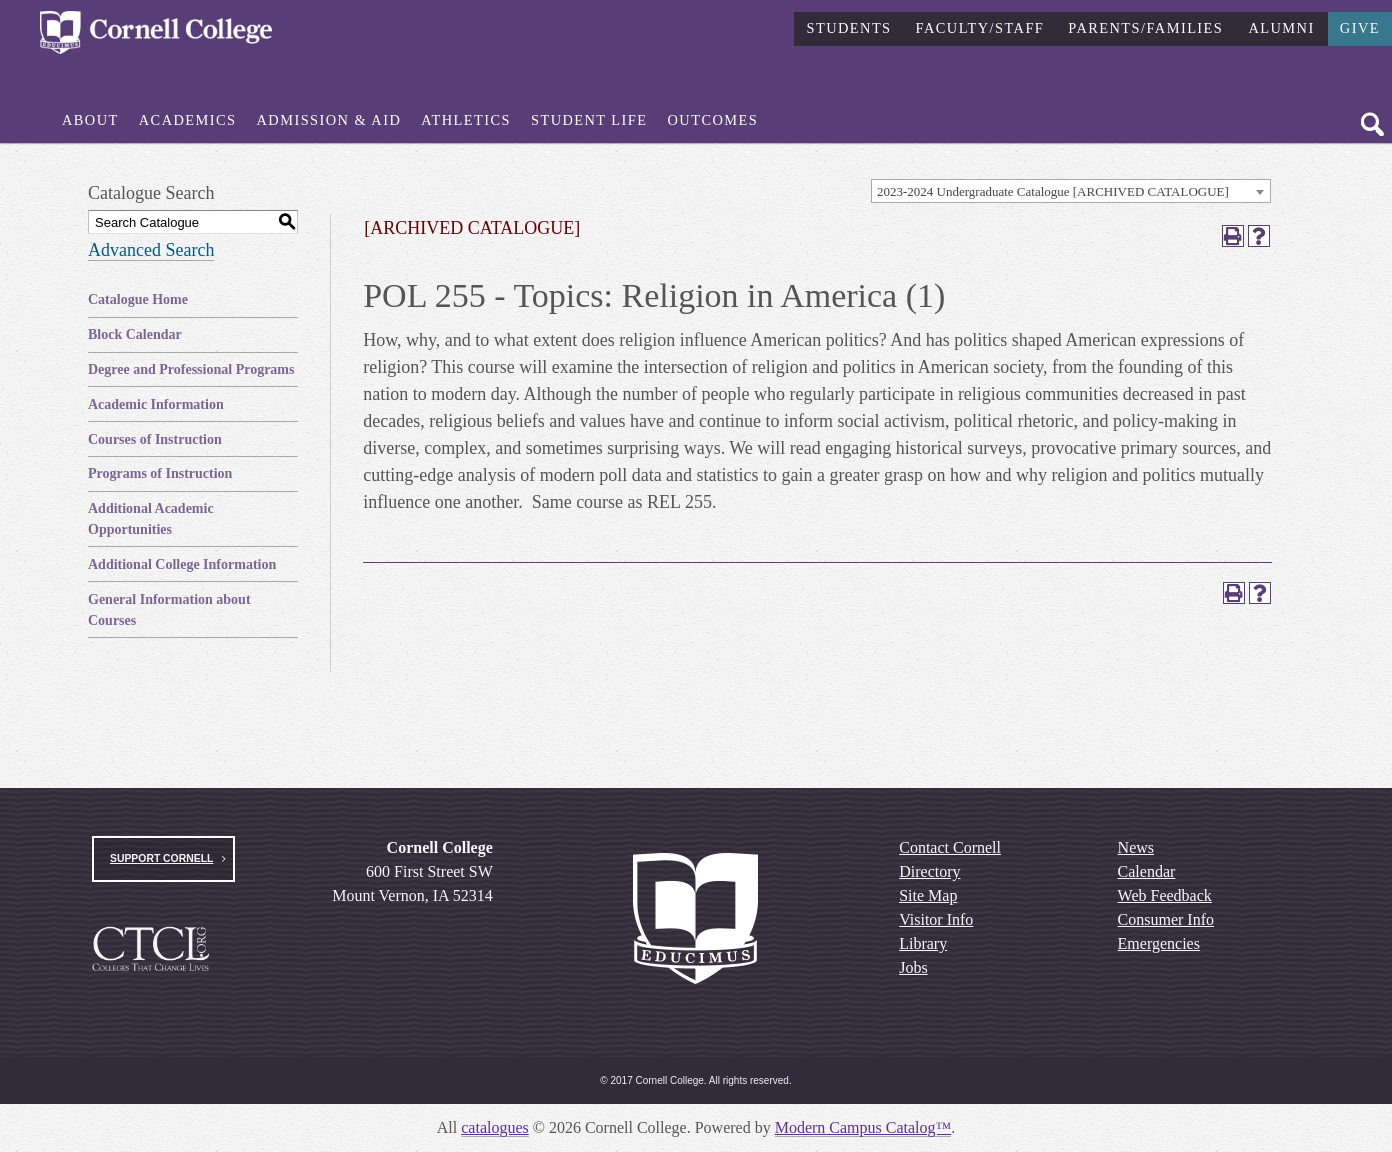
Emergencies (1159, 943)
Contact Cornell (950, 847)
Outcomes (713, 120)
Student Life (589, 120)
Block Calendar (135, 334)
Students (848, 27)
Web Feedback (1165, 895)
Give (1360, 27)
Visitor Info (936, 919)
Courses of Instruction (155, 439)
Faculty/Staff (980, 27)
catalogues (495, 1127)
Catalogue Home (138, 299)
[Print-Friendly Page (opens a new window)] (1233, 236)
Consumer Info (1166, 919)
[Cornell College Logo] (156, 33)
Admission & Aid (329, 120)
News (1136, 847)
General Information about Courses (169, 610)
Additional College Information (182, 564)
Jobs (913, 967)
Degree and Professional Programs (191, 369)
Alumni (1281, 27)
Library (923, 943)
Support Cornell (161, 858)
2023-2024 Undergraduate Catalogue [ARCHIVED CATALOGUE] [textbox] (1053, 191)
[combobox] (1071, 191)
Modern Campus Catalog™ (863, 1127)
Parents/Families (1145, 27)
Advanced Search (151, 250)
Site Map (928, 895)
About (90, 120)
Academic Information (156, 404)
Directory (929, 871)
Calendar (1147, 871)
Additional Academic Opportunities (151, 519)
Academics (188, 120)
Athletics (466, 120)
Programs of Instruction (160, 473)
